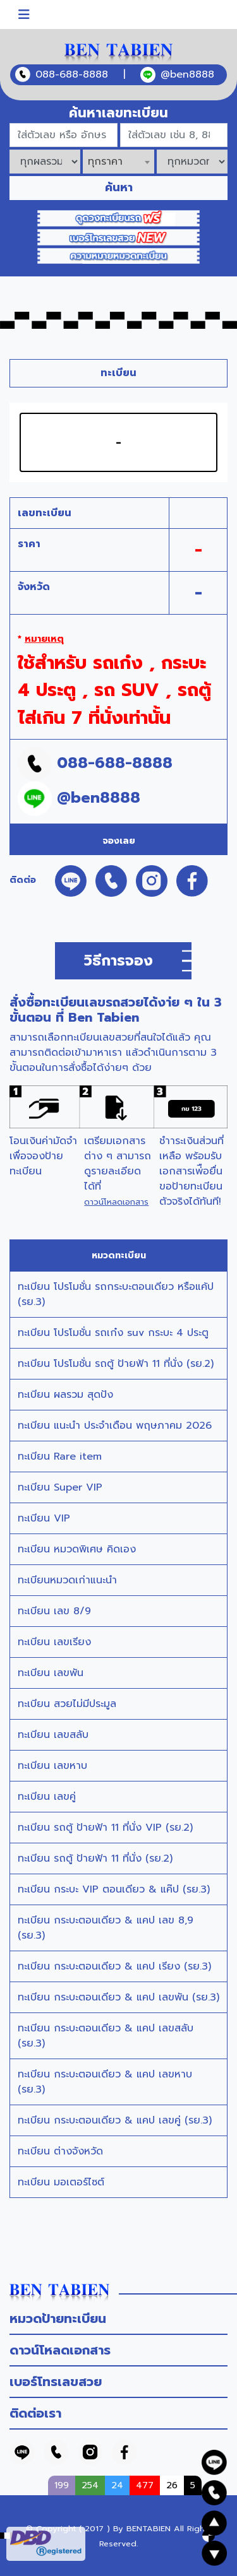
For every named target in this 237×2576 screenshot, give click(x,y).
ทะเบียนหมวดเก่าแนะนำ (67, 1580)
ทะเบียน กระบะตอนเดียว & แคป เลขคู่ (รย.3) (115, 2120)
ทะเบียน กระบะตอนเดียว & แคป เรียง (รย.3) (114, 1966)
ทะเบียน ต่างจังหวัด (60, 2151)
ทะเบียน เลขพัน (50, 1673)
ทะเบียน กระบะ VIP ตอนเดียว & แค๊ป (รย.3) (114, 1889)
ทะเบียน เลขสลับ (53, 1734)
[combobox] (118, 162)
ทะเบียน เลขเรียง (54, 1642)
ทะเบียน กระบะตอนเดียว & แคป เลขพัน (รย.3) (118, 1997)
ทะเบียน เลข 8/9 (54, 1611)
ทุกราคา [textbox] (105, 161)
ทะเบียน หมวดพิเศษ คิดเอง (77, 1549)
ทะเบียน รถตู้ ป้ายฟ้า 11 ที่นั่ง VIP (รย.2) (105, 1827)
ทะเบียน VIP (44, 1518)
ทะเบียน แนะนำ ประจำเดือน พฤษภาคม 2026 (115, 1425)
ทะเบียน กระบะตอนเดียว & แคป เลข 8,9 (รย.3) (105, 1928)
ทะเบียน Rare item (60, 1456)
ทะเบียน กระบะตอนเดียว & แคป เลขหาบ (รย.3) (105, 2082)
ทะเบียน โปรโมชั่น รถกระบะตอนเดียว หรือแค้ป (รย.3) (116, 1294)
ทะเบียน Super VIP (60, 1487)
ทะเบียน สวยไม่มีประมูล (67, 1703)
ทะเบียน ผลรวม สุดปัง (65, 1394)
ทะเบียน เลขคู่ (47, 1796)
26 (172, 2485)
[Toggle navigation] (24, 14)
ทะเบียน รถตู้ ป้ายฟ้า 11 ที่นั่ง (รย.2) (95, 1858)
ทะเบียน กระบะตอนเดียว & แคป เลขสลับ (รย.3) (105, 2036)
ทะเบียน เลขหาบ (52, 1765)
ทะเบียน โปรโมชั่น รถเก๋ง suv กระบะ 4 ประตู (113, 1332)
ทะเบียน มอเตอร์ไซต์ (61, 2182)
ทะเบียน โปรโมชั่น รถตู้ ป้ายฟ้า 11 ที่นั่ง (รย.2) (116, 1363)
